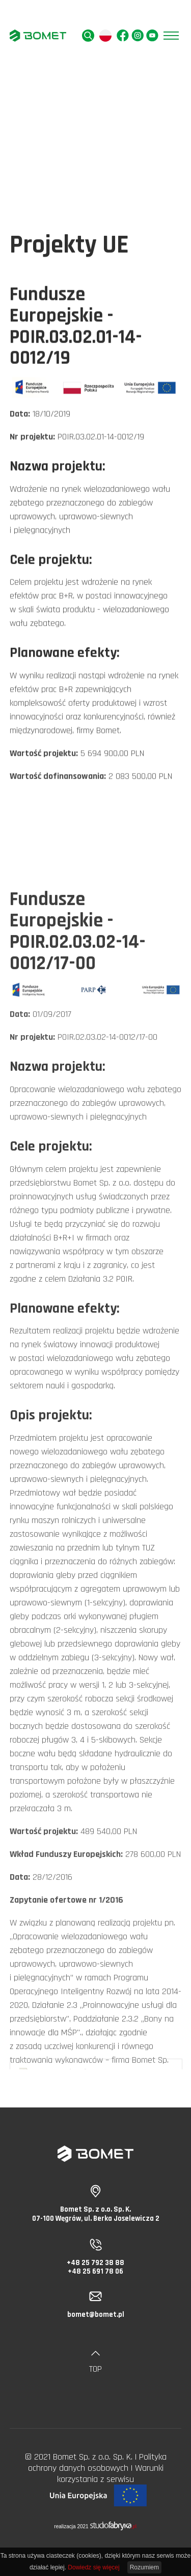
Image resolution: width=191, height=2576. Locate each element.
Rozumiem (144, 2567)
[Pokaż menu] (171, 35)
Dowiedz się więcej (93, 2567)
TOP (95, 2362)
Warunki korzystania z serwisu (110, 2473)
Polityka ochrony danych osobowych (97, 2462)
